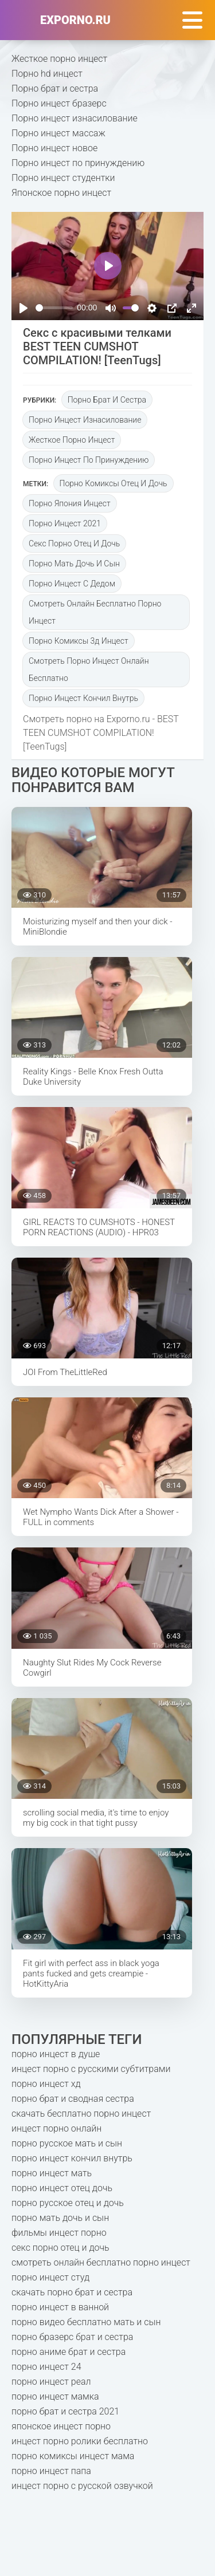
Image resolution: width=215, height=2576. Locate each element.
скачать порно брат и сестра (71, 2292)
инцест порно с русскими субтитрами (90, 2068)
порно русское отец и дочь (67, 2202)
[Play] (23, 308)
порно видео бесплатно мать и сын (86, 2322)
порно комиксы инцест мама (72, 2456)
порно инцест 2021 (65, 523)
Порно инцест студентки (63, 177)
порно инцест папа (51, 2470)
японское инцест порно (61, 2426)
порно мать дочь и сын (74, 563)
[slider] (54, 307)
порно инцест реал (51, 2381)
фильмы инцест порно (59, 2232)
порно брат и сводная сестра (72, 2098)
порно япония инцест (70, 503)
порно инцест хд (46, 2083)
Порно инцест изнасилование (74, 118)
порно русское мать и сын (66, 2143)
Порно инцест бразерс (59, 103)
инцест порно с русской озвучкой (82, 2485)
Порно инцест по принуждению (77, 162)
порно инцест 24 (46, 2366)
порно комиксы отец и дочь (113, 483)
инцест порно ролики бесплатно (79, 2441)
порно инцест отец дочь (61, 2188)
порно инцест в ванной (60, 2307)
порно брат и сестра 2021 (65, 2411)
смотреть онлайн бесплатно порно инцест (95, 612)
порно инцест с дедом (72, 583)
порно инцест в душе (55, 2054)
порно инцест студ (50, 2277)
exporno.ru (75, 20)
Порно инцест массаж (58, 133)
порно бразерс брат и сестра (72, 2336)
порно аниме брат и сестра (68, 2351)
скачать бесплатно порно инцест (81, 2113)
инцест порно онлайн (56, 2128)
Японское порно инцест (61, 192)
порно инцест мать (51, 2173)
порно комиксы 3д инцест (78, 640)
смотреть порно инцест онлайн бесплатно (89, 669)
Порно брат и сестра (54, 88)
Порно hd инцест (47, 73)
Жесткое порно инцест (59, 58)
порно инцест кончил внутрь (83, 698)
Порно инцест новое (54, 148)
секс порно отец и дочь (74, 543)
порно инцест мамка (55, 2396)
